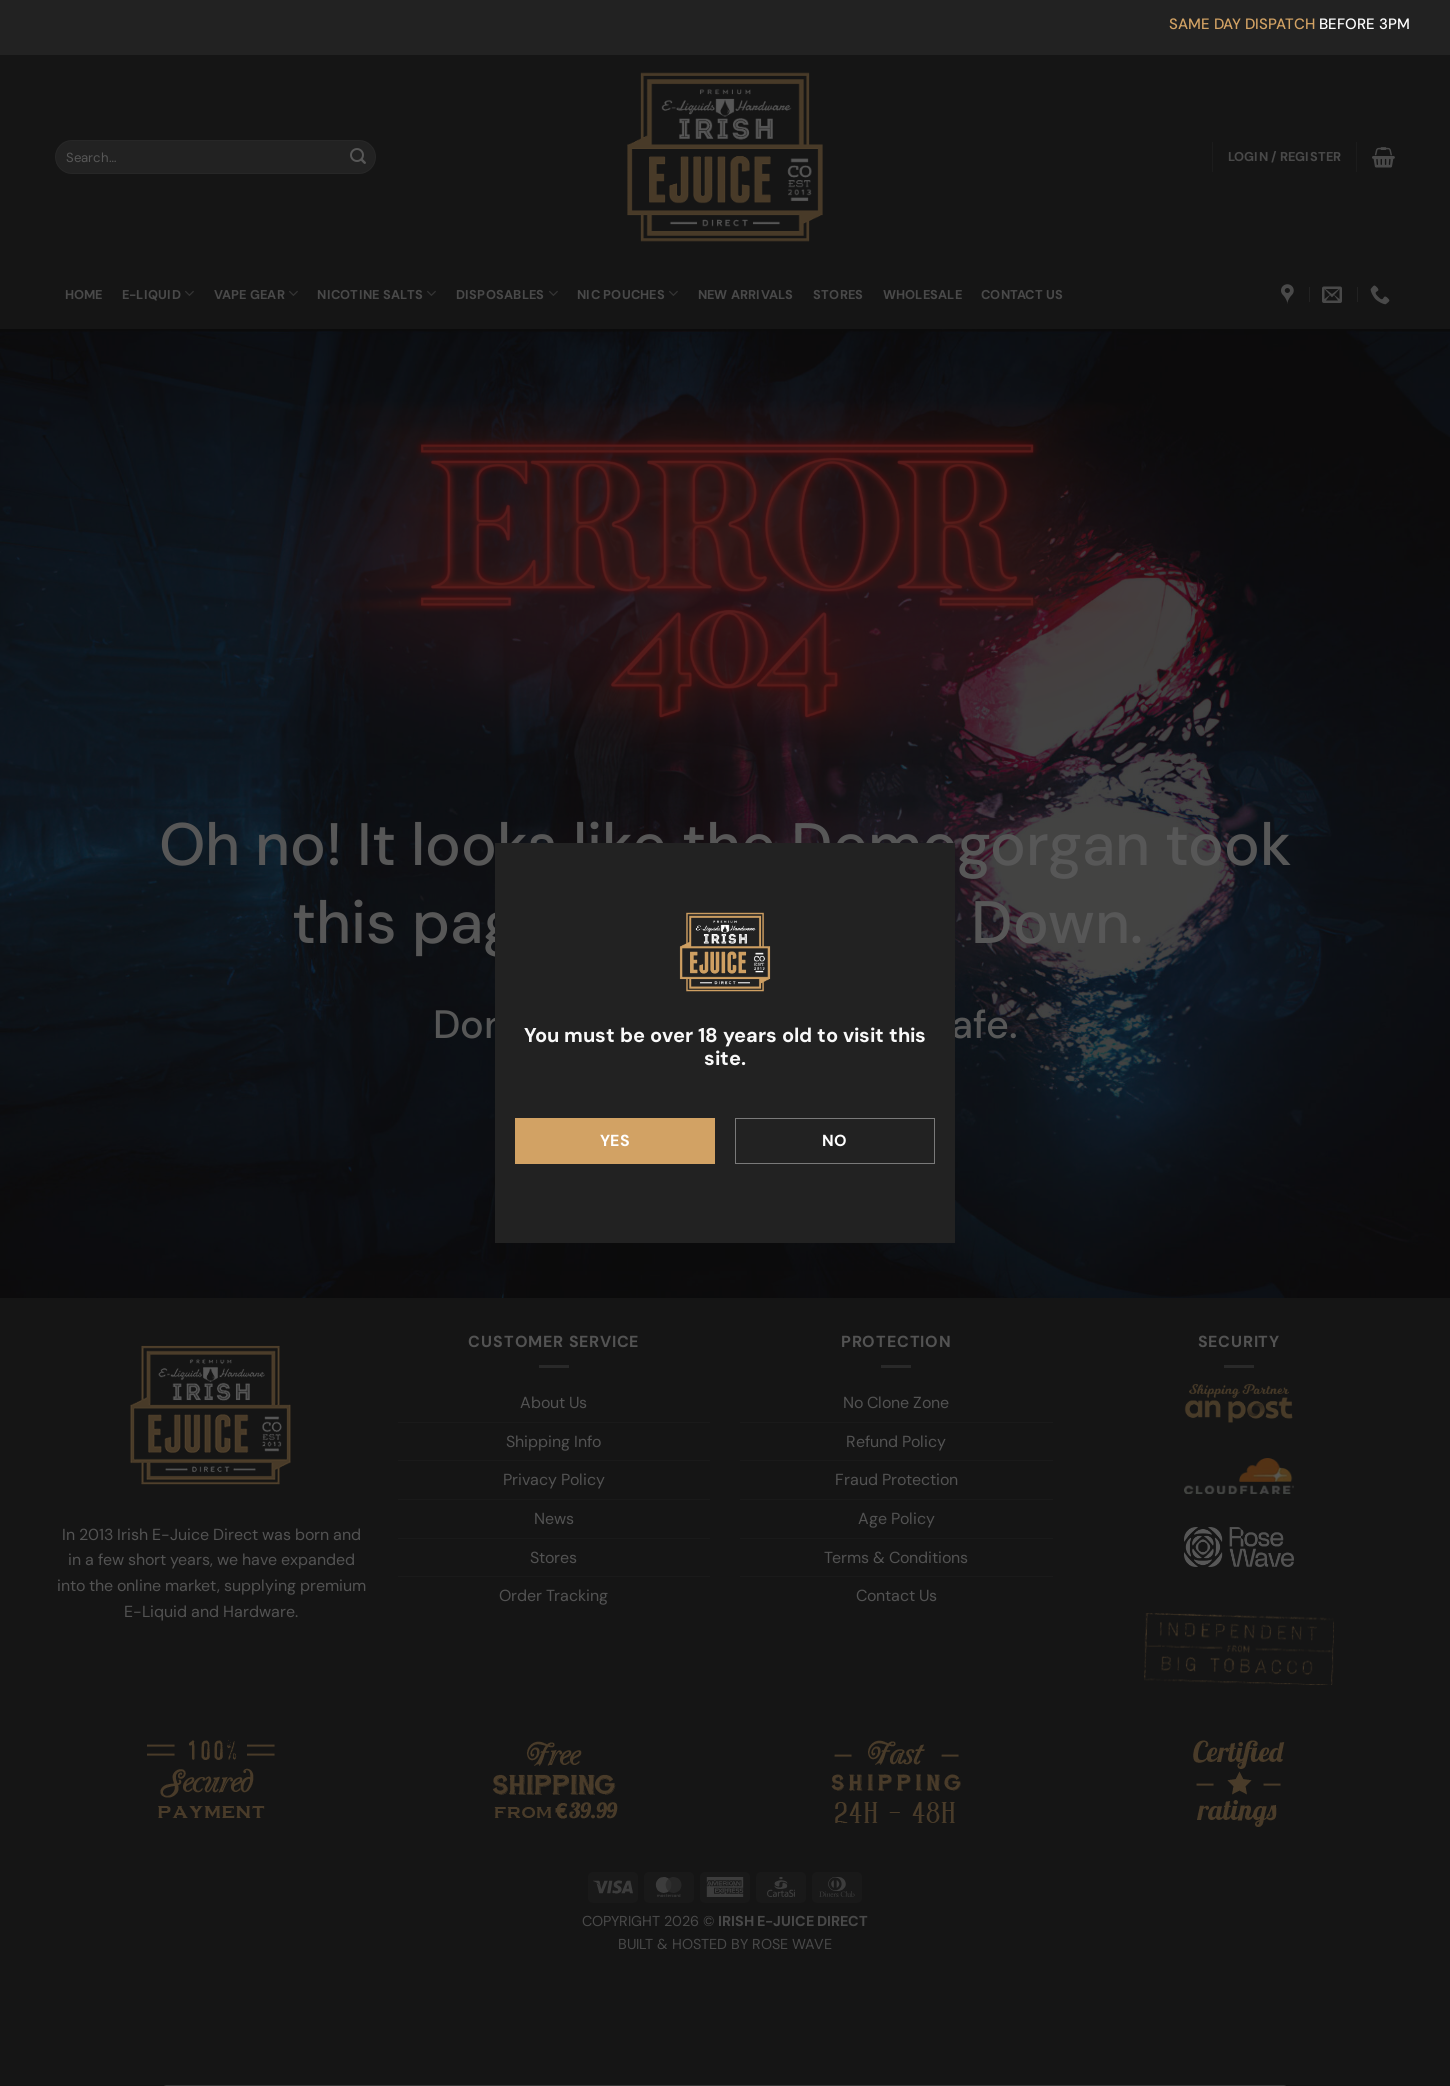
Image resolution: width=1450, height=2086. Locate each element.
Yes (615, 1140)
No (835, 1140)
